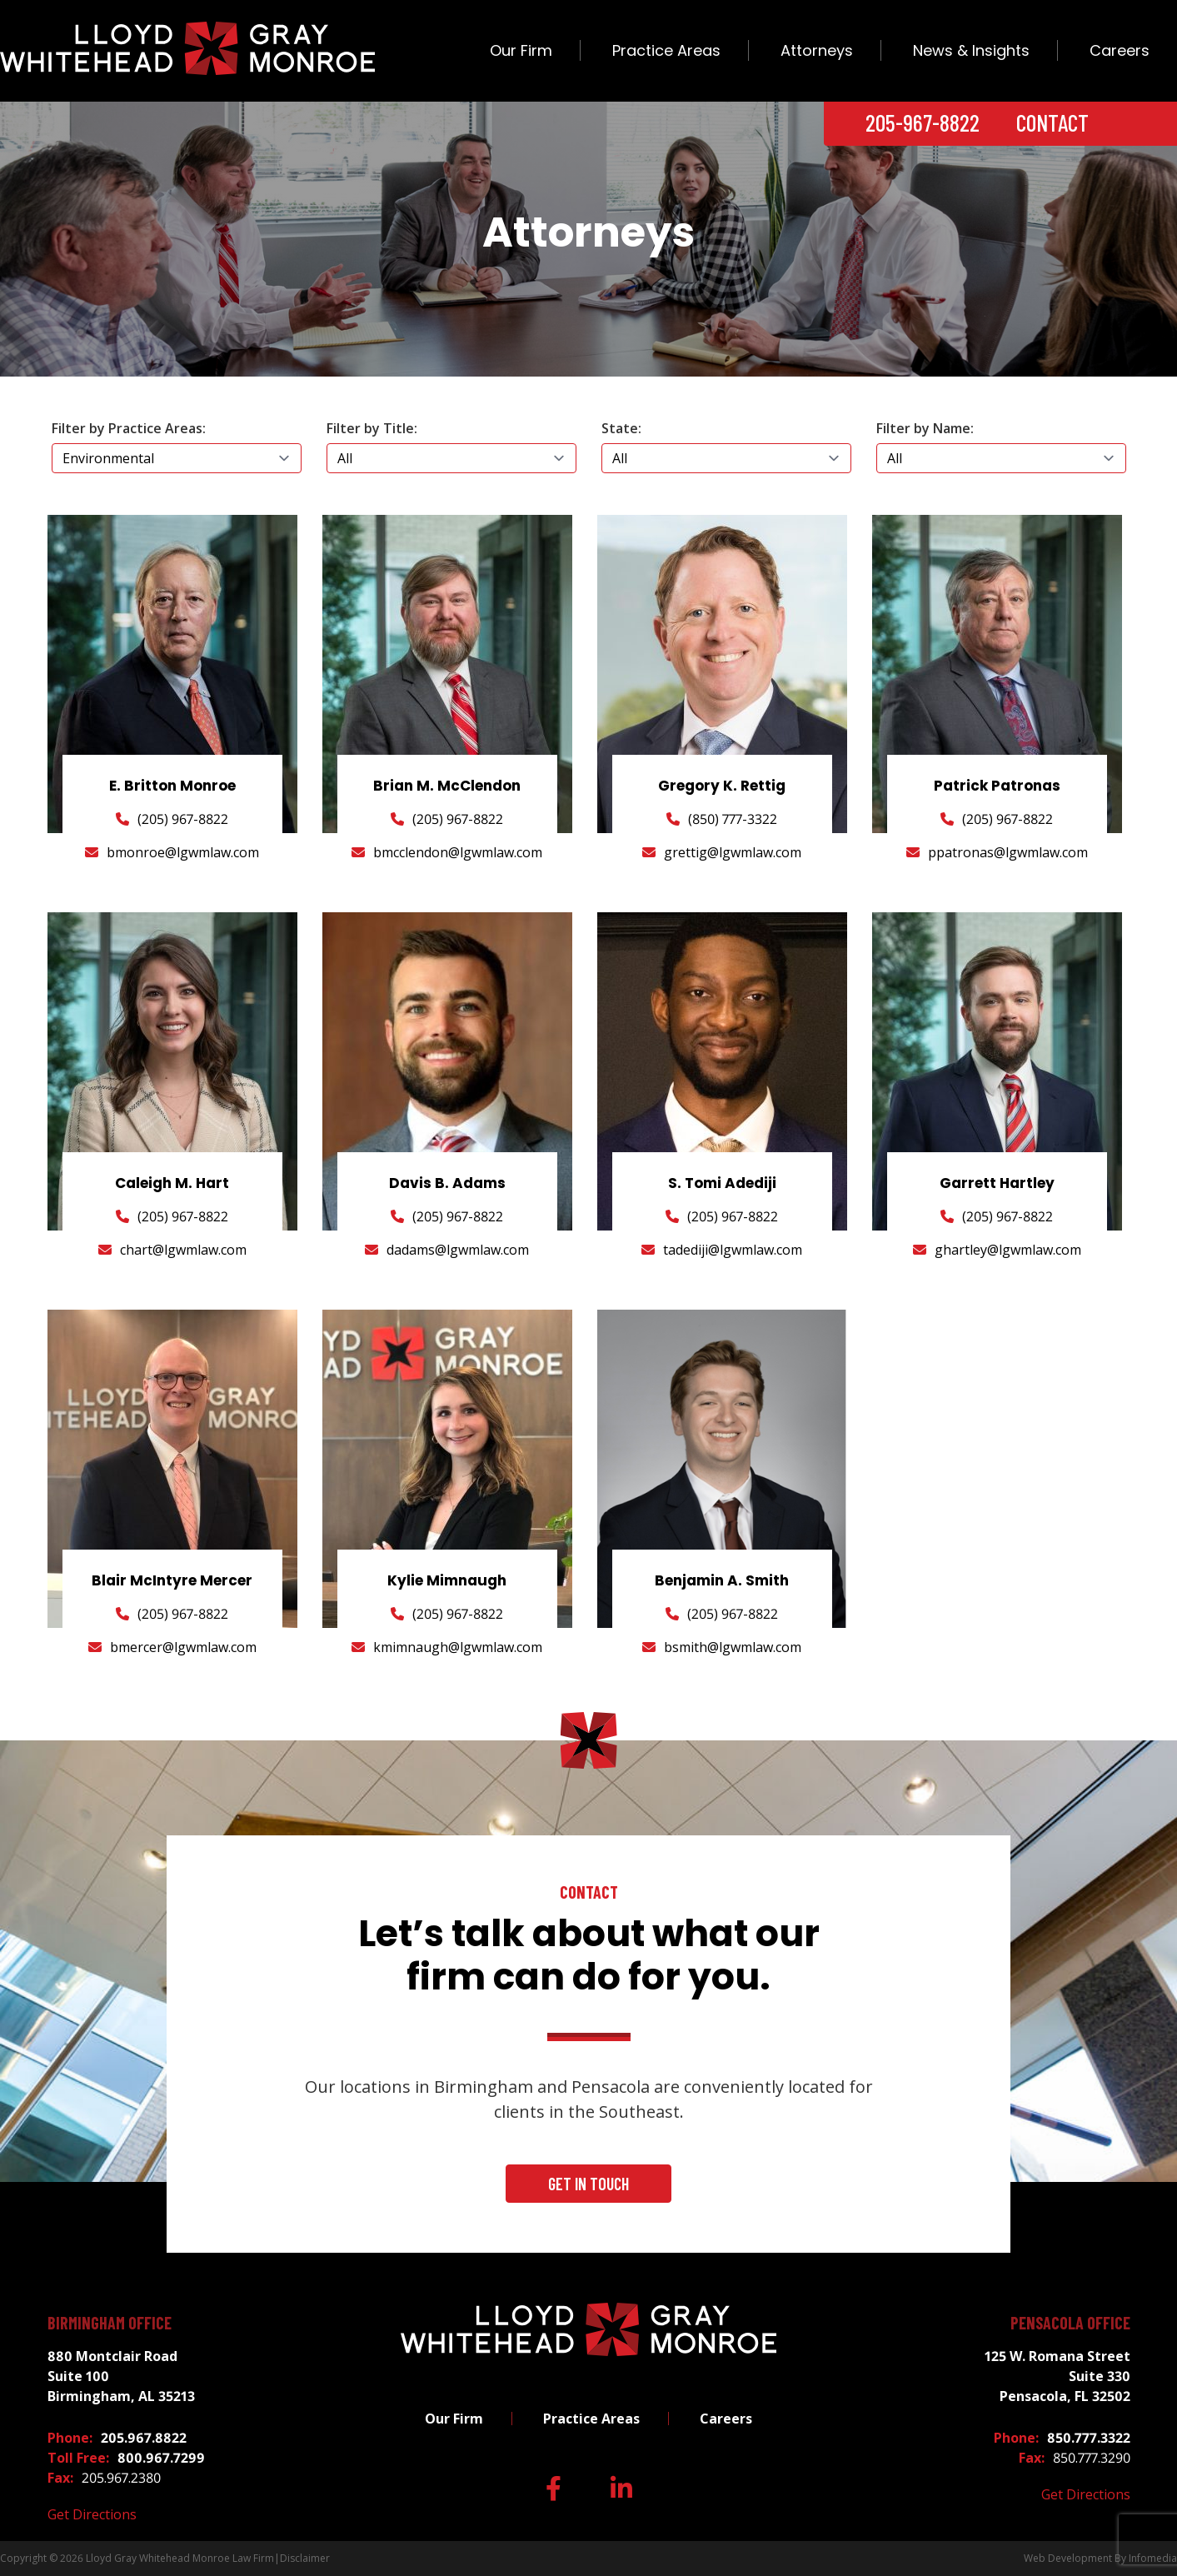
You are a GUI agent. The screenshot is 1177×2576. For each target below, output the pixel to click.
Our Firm (521, 50)
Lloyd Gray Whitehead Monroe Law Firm (180, 2558)
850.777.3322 (1088, 2438)
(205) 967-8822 (182, 819)
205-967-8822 (922, 122)
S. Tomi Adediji (722, 1183)
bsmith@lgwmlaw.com (732, 1647)
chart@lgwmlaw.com (183, 1250)
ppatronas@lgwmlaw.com (1008, 852)
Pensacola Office (1070, 2323)
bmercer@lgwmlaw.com (183, 1647)
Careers (1120, 50)
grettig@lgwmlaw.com (732, 852)
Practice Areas (666, 50)
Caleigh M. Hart (172, 1183)
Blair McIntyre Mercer (172, 1580)
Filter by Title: (372, 428)
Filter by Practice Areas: (129, 428)
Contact (1052, 122)
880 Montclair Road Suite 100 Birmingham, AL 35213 (121, 2376)
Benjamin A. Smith (722, 1580)
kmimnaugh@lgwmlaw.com (457, 1647)
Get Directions (92, 2514)
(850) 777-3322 (732, 819)
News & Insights (971, 50)
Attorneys (817, 50)
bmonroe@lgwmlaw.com (183, 852)
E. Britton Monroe (172, 786)
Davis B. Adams (447, 1183)
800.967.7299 (161, 2458)
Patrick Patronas (997, 786)
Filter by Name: (925, 428)
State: (621, 428)
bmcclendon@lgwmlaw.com (457, 852)
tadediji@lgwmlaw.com (732, 1250)
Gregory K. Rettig (721, 786)
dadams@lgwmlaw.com (458, 1250)
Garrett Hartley (997, 1183)
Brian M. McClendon (447, 786)
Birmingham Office (109, 2323)
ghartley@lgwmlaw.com (1008, 1250)
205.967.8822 (144, 2438)
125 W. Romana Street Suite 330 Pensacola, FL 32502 (1057, 2376)
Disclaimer (305, 2558)
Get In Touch (588, 2184)
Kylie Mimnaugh (446, 1580)
